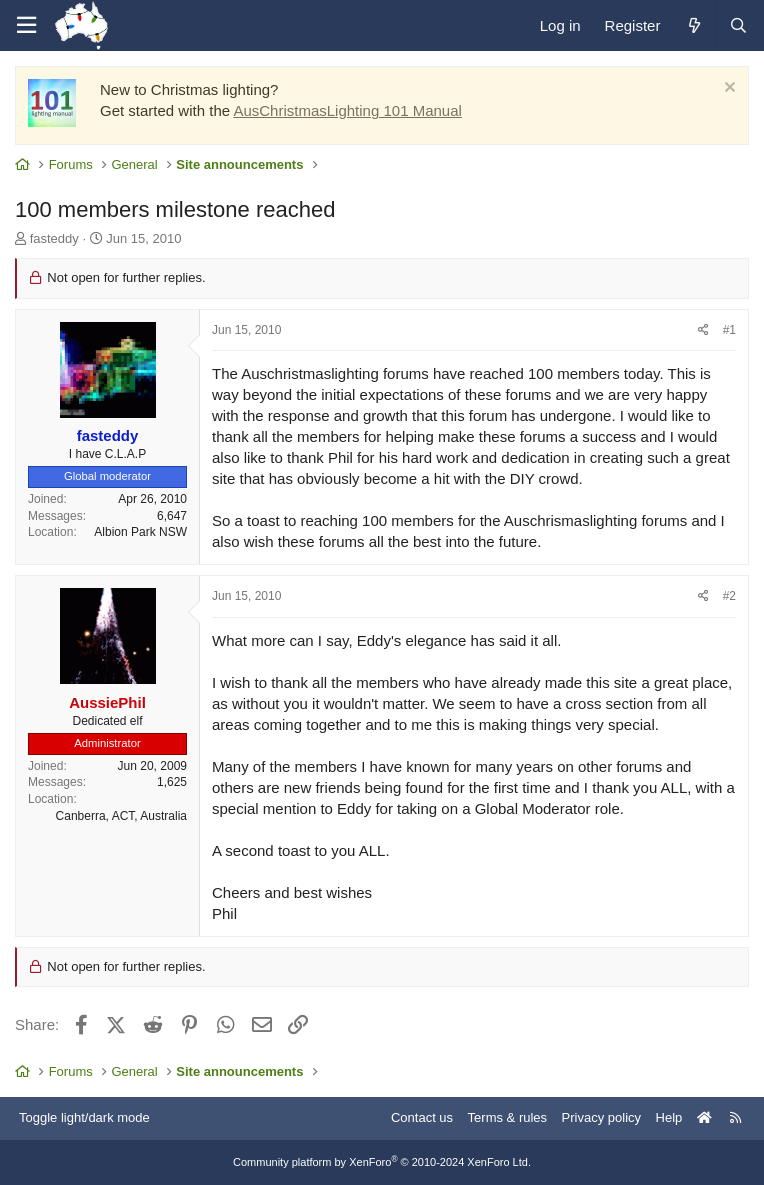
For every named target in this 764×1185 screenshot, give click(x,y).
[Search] (738, 25)
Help (669, 1117)
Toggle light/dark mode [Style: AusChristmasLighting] (84, 1117)
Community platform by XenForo (382, 1162)
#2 (729, 596)
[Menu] (26, 25)
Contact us (422, 1117)
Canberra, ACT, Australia (121, 816)
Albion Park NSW (140, 532)
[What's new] (693, 25)
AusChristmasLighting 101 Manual (347, 110)
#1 (729, 330)
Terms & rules (507, 1117)
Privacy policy (601, 1117)
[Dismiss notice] (727, 89)
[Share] (703, 330)
